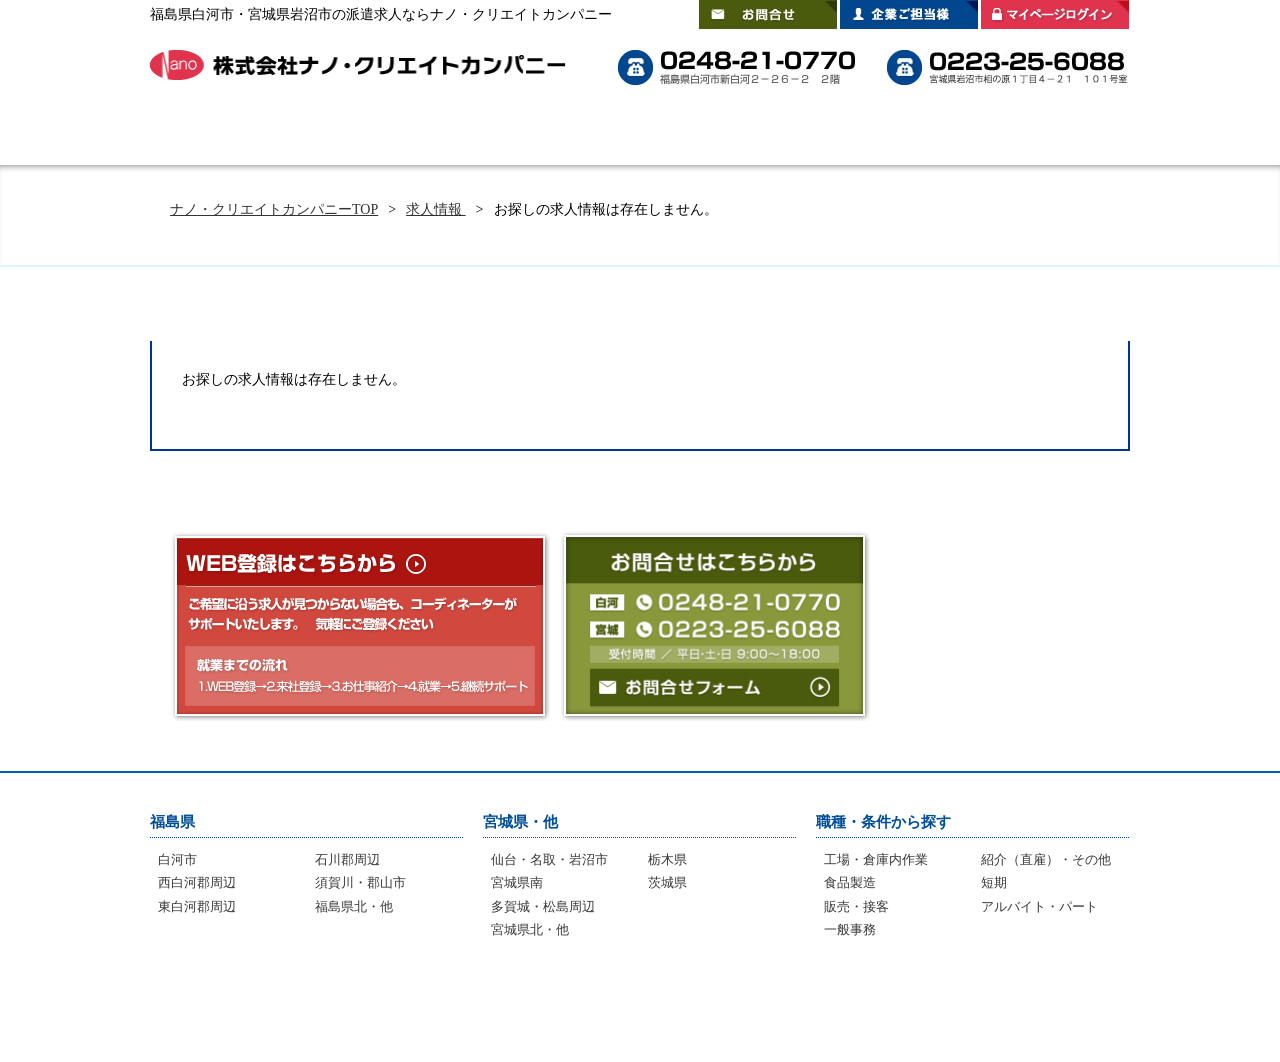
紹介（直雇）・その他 (1046, 859)
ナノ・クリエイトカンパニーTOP (274, 209)
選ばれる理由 (470, 135)
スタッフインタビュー (770, 135)
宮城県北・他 (530, 929)
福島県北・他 (354, 906)
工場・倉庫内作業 (876, 859)
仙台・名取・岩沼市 (549, 859)
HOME (205, 135)
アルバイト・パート (1039, 906)
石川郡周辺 (347, 859)
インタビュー (626, 1001)
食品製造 (850, 882)
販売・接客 (856, 906)
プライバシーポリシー (1029, 1001)
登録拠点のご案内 (940, 135)
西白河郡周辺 (197, 882)
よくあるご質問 (610, 135)
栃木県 (667, 859)
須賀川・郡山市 (360, 882)
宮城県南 (517, 882)
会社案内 (1075, 135)
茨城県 (667, 882)
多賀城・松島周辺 (543, 906)
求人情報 (436, 209)
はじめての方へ (330, 135)
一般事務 (850, 929)
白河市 (177, 859)
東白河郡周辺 (197, 906)
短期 (994, 882)
